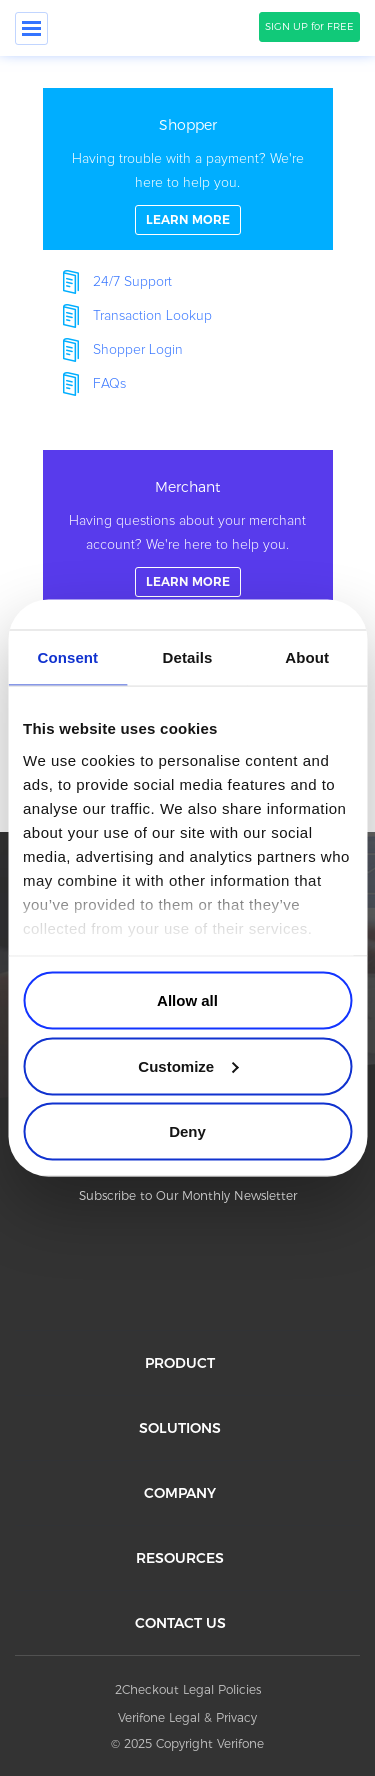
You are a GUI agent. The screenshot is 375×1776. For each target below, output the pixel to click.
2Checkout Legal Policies (188, 1689)
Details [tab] (188, 657)
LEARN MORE (188, 219)
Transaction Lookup (152, 316)
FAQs (109, 384)
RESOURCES (180, 1558)
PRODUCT (180, 1363)
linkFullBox (188, 169)
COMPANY (180, 1493)
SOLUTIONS (180, 1428)
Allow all (187, 1000)
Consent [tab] (67, 657)
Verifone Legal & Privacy (187, 1717)
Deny (187, 1131)
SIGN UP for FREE (309, 26)
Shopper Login (138, 350)
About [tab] (307, 657)
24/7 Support (132, 282)
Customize (188, 1065)
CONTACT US (180, 1623)
